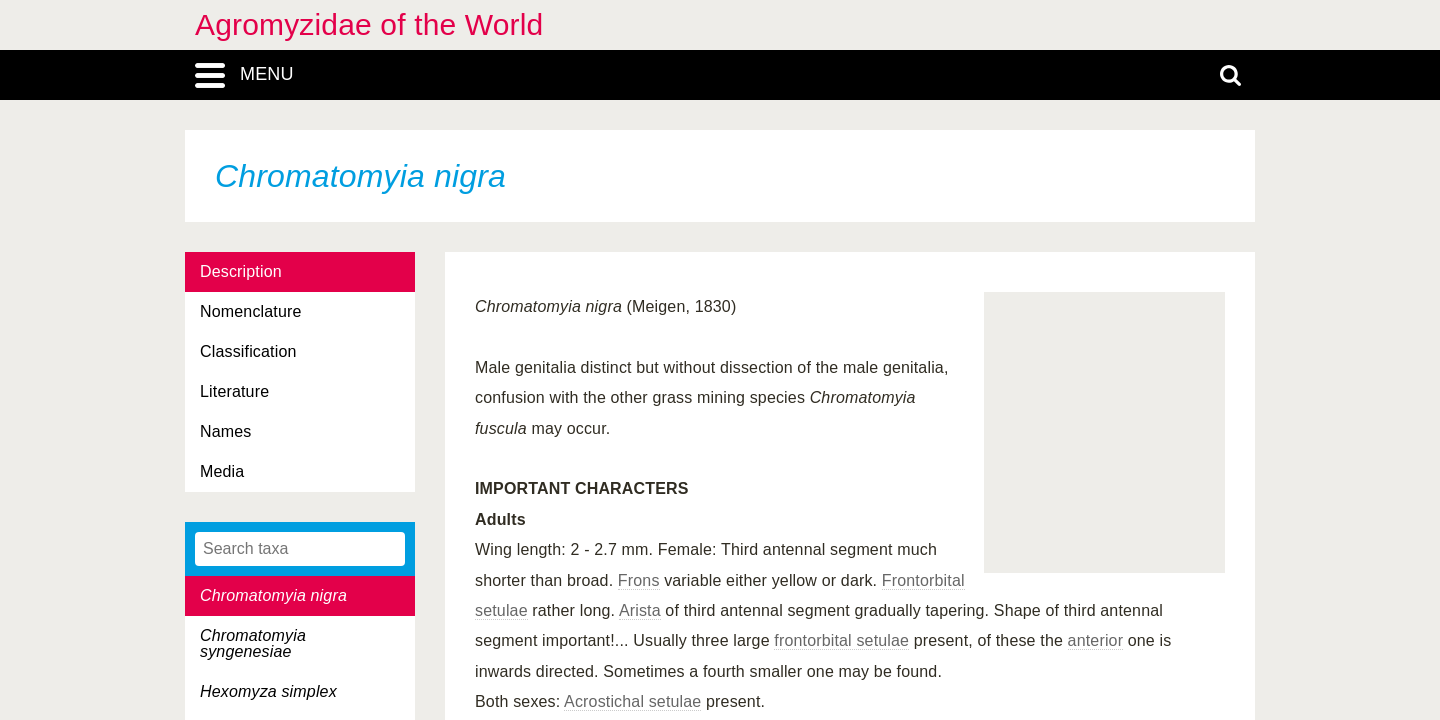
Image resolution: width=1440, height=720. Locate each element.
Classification (248, 351)
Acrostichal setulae (632, 701)
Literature (234, 391)
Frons (639, 580)
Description (241, 271)
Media (222, 471)
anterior (1096, 640)
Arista (640, 610)
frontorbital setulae (841, 640)
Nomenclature (251, 311)
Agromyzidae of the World (369, 24)
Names (225, 431)
